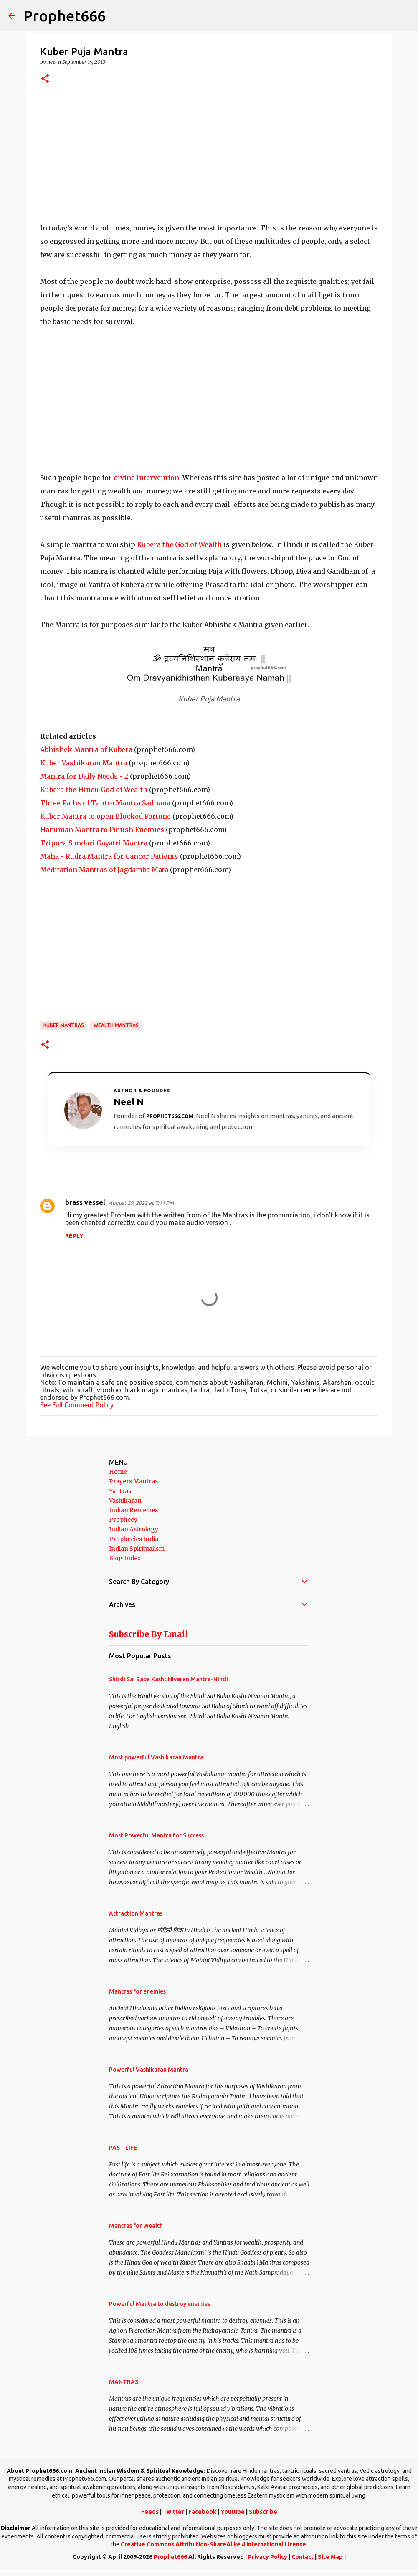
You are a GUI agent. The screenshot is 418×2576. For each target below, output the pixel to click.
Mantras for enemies (137, 1991)
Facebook (202, 2511)
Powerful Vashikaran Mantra (148, 2069)
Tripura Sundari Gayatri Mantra (93, 843)
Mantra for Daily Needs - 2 (84, 776)
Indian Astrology (133, 1529)
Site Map (330, 2556)
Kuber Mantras (63, 1025)
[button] (45, 79)
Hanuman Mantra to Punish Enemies (102, 829)
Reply (74, 1235)
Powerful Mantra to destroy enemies (159, 2303)
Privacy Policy (267, 2556)
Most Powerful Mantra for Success (156, 1835)
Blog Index (125, 1558)
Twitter (173, 2511)
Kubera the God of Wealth (179, 544)
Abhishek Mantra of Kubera (86, 749)
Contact (302, 2556)
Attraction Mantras (135, 1913)
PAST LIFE (123, 2147)
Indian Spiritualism (137, 1548)
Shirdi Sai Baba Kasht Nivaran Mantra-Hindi (168, 1679)
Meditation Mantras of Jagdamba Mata (104, 869)
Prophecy (123, 1519)
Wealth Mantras (116, 1025)
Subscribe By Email (148, 1634)
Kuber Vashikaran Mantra (83, 763)
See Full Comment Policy (77, 1405)
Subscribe (263, 2511)
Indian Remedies (133, 1510)
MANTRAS (123, 2382)
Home (118, 1471)
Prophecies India (133, 1539)
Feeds (150, 2511)
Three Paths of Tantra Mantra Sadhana (105, 803)
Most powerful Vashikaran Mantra (156, 1757)
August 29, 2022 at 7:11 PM (141, 1203)
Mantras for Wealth (136, 2225)
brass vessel (85, 1202)
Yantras (120, 1491)
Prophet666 (64, 15)
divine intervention (146, 477)
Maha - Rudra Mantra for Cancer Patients (109, 856)
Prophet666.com (169, 1116)
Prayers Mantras (133, 1481)
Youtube (232, 2511)
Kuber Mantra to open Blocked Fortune (105, 816)
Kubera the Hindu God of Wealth (93, 789)
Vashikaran (125, 1500)
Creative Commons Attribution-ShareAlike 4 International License (213, 2544)
